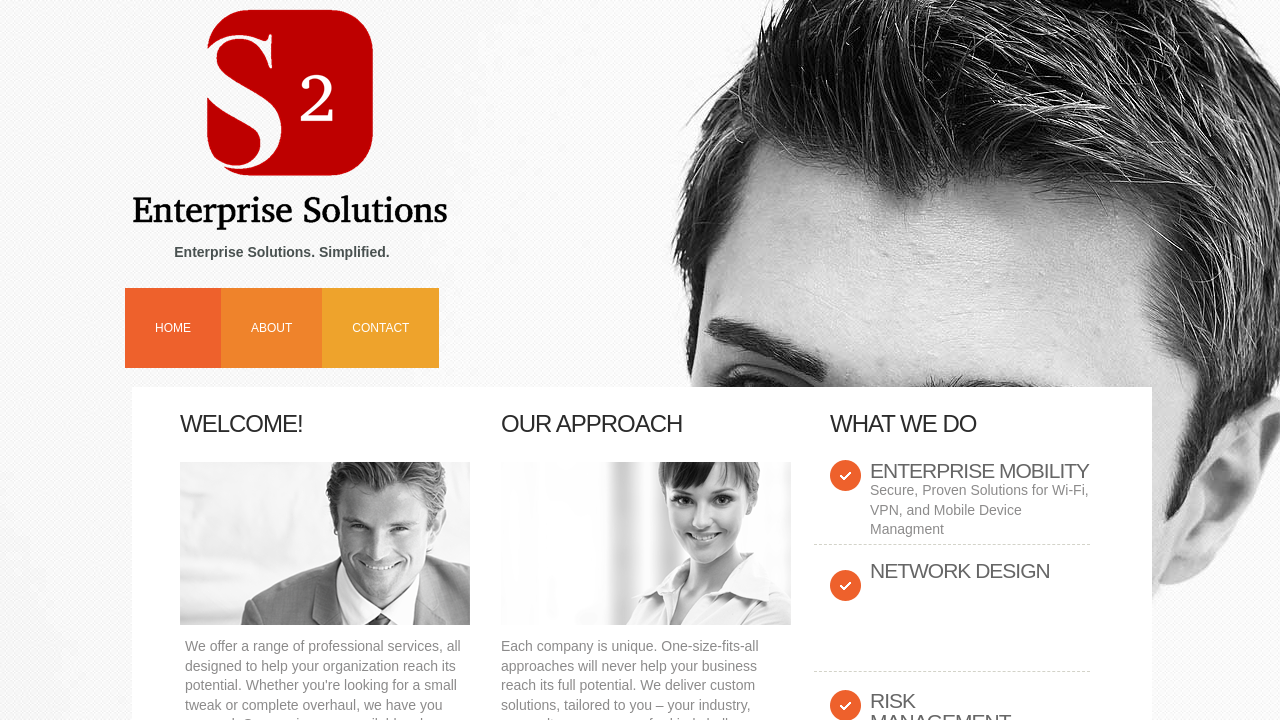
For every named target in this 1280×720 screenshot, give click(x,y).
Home (173, 328)
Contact (380, 328)
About (271, 328)
